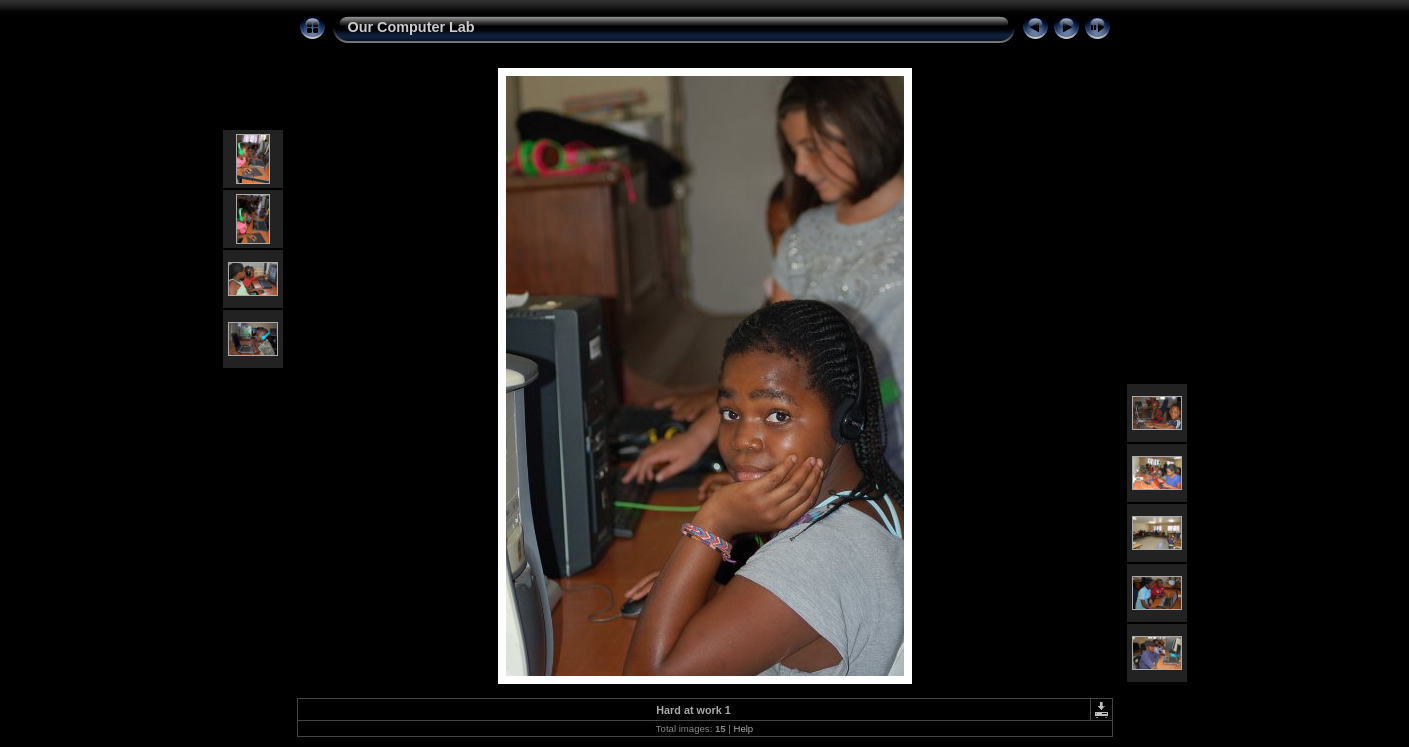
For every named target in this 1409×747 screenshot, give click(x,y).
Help (743, 728)
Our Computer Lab (411, 27)
